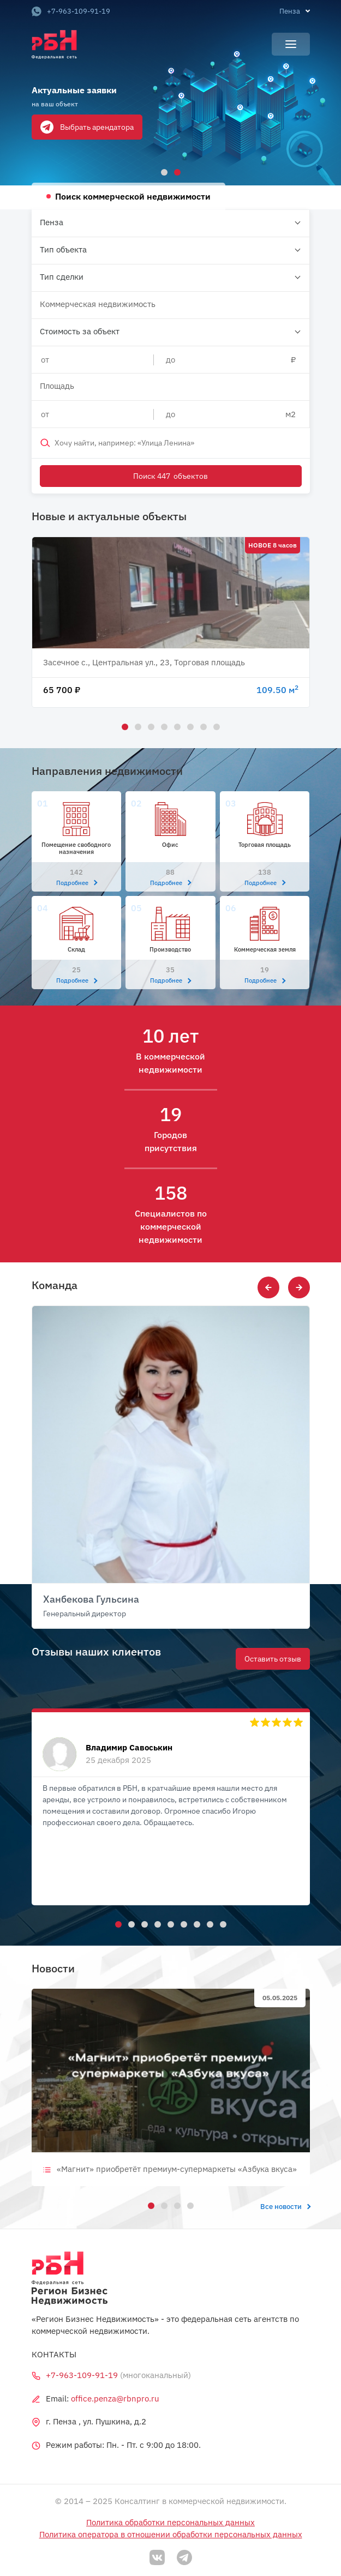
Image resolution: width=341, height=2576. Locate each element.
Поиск (170, 476)
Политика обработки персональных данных (170, 2522)
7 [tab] (202, 725)
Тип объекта (63, 249)
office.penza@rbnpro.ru (115, 2398)
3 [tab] (149, 725)
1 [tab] (162, 170)
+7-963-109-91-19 (71, 11)
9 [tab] (221, 1922)
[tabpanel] (170, 92)
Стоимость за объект (79, 331)
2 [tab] (175, 170)
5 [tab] (175, 725)
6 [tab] (189, 725)
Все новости (285, 2206)
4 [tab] (162, 725)
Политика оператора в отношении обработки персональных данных (170, 2534)
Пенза (51, 222)
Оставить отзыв (272, 1659)
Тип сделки (61, 277)
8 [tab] (215, 725)
